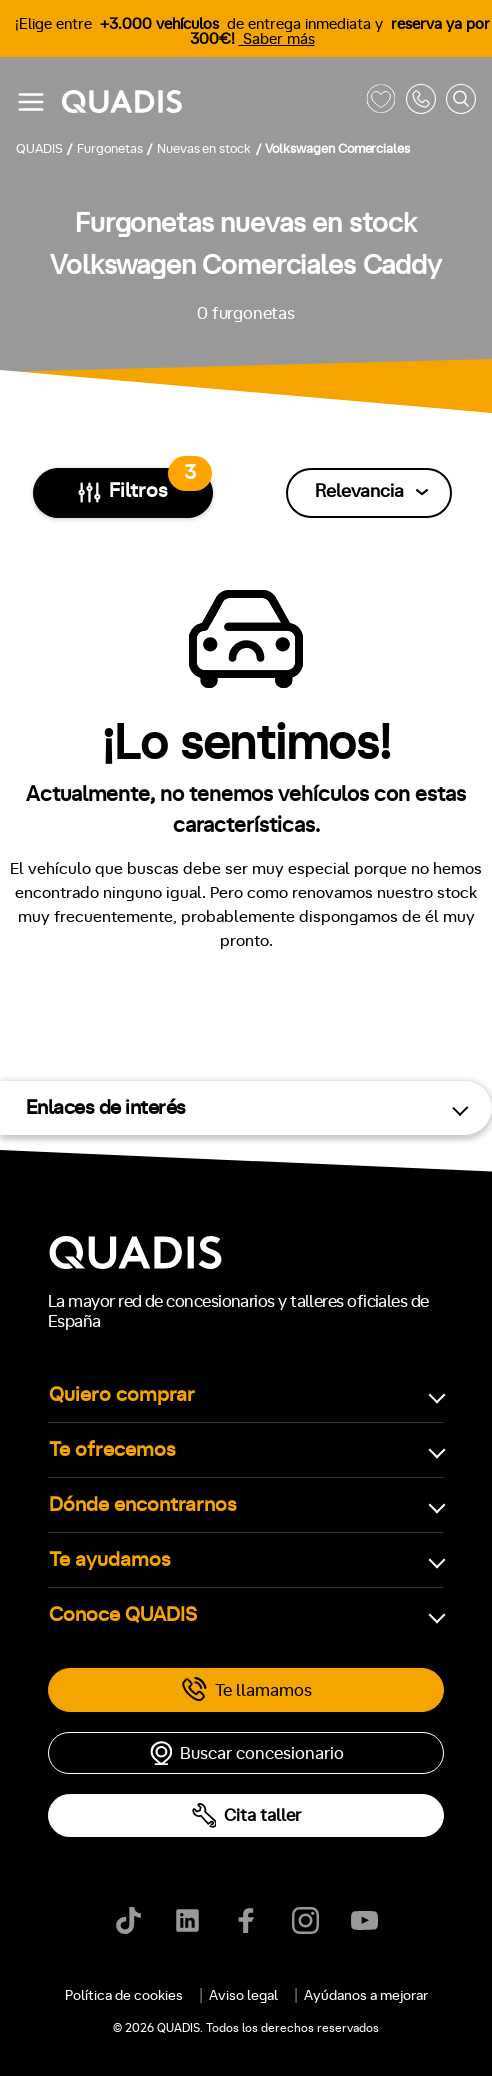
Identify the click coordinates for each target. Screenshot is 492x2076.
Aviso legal (243, 1996)
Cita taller (246, 1815)
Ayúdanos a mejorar (366, 1996)
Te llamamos (246, 1690)
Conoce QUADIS (123, 1615)
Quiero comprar (122, 1395)
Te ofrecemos (112, 1450)
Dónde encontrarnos (143, 1505)
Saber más (277, 39)
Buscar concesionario (246, 1753)
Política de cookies (124, 1996)
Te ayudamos (110, 1560)
